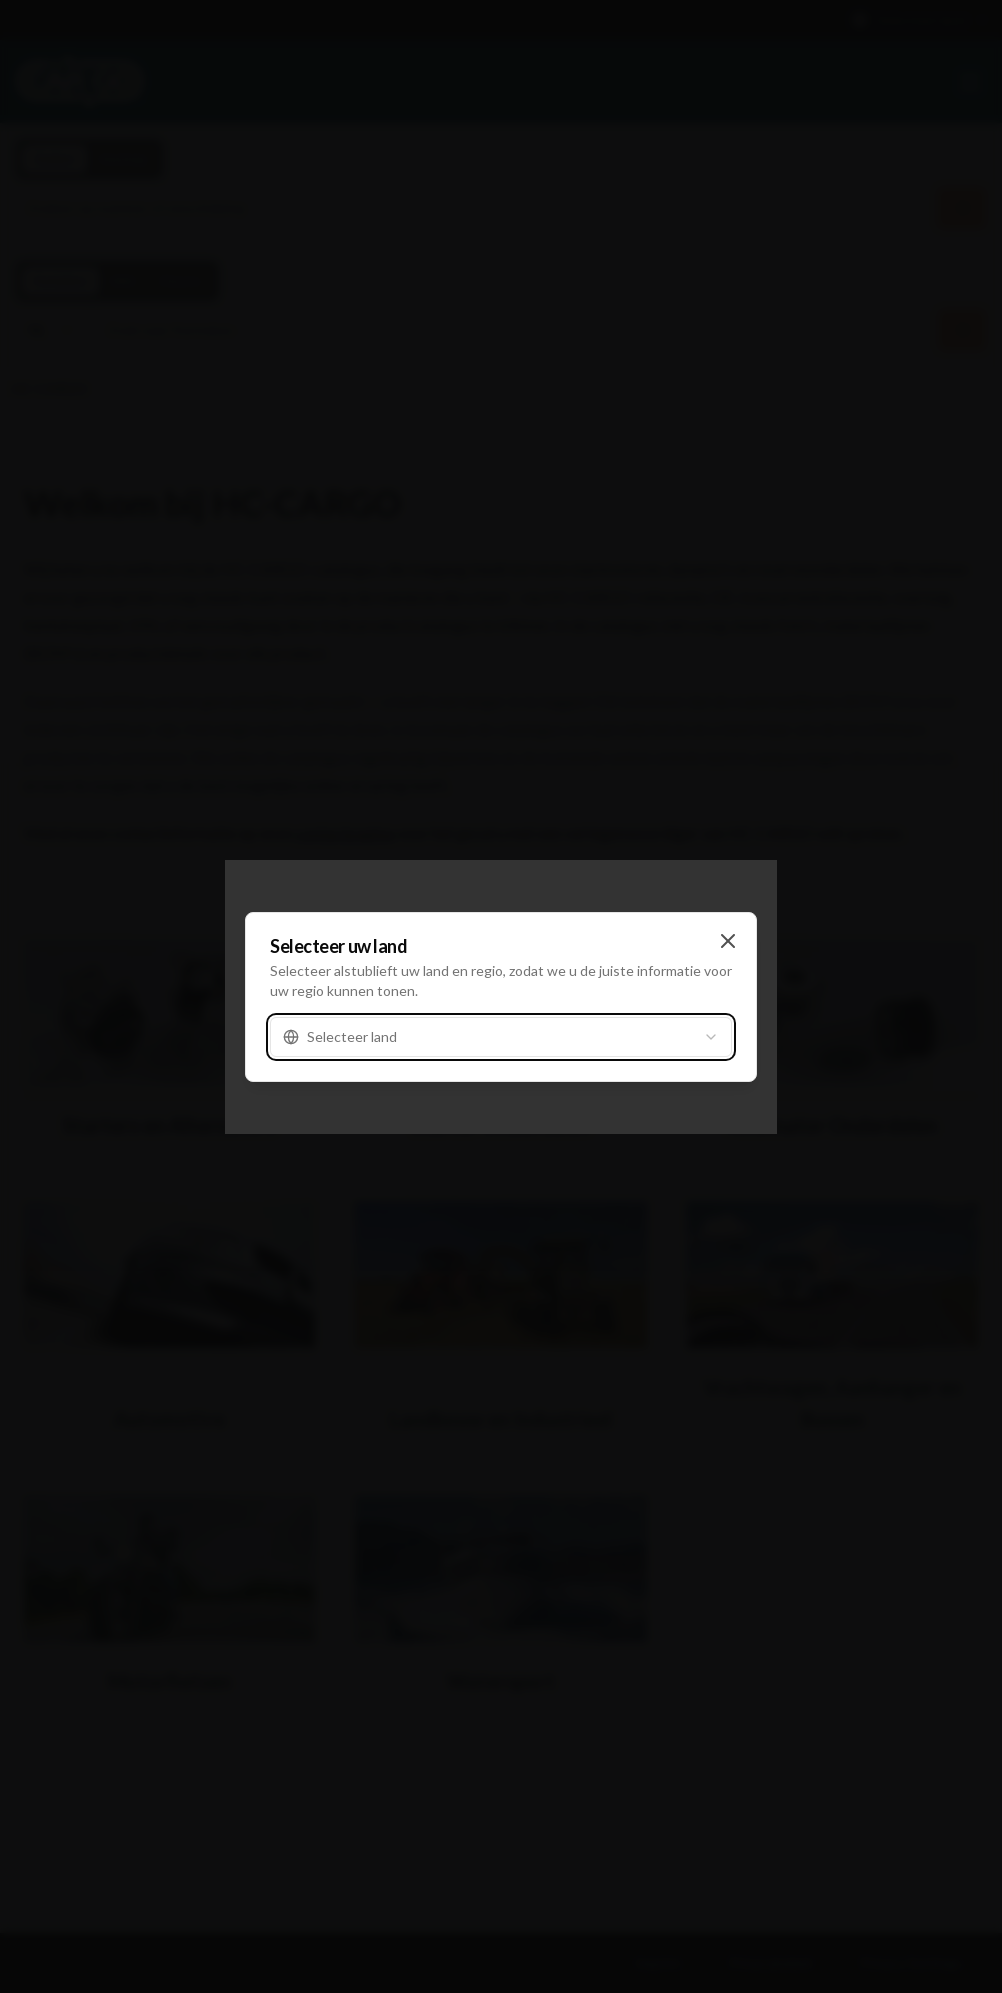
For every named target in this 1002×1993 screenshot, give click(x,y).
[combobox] (501, 1037)
